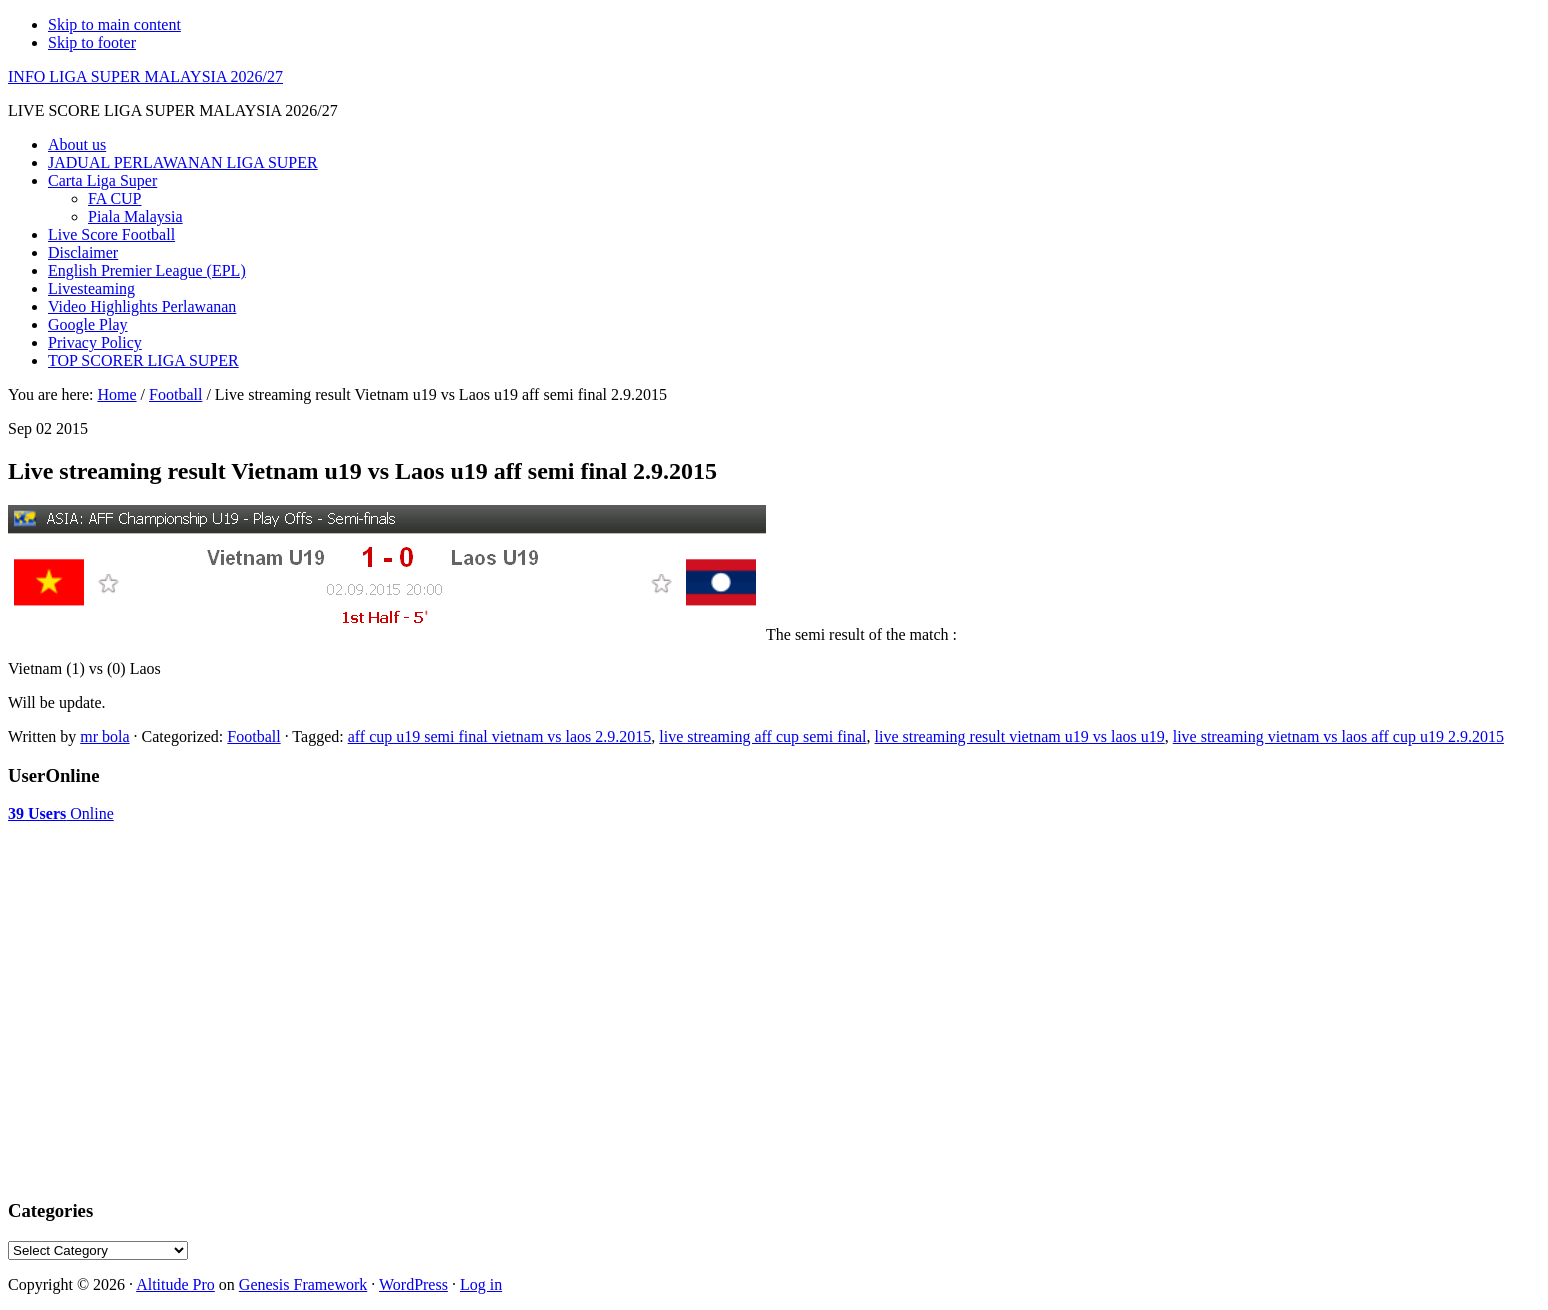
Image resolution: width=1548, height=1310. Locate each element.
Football (253, 736)
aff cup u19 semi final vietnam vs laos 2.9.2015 (500, 736)
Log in (481, 1284)
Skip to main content (114, 24)
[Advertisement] (168, 873)
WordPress (413, 1284)
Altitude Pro (175, 1284)
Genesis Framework (303, 1284)
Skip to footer (92, 42)
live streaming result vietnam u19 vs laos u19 (1020, 736)
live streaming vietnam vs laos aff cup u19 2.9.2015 (1338, 736)
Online (61, 813)
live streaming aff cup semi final (762, 736)
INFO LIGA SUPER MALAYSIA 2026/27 (145, 76)
